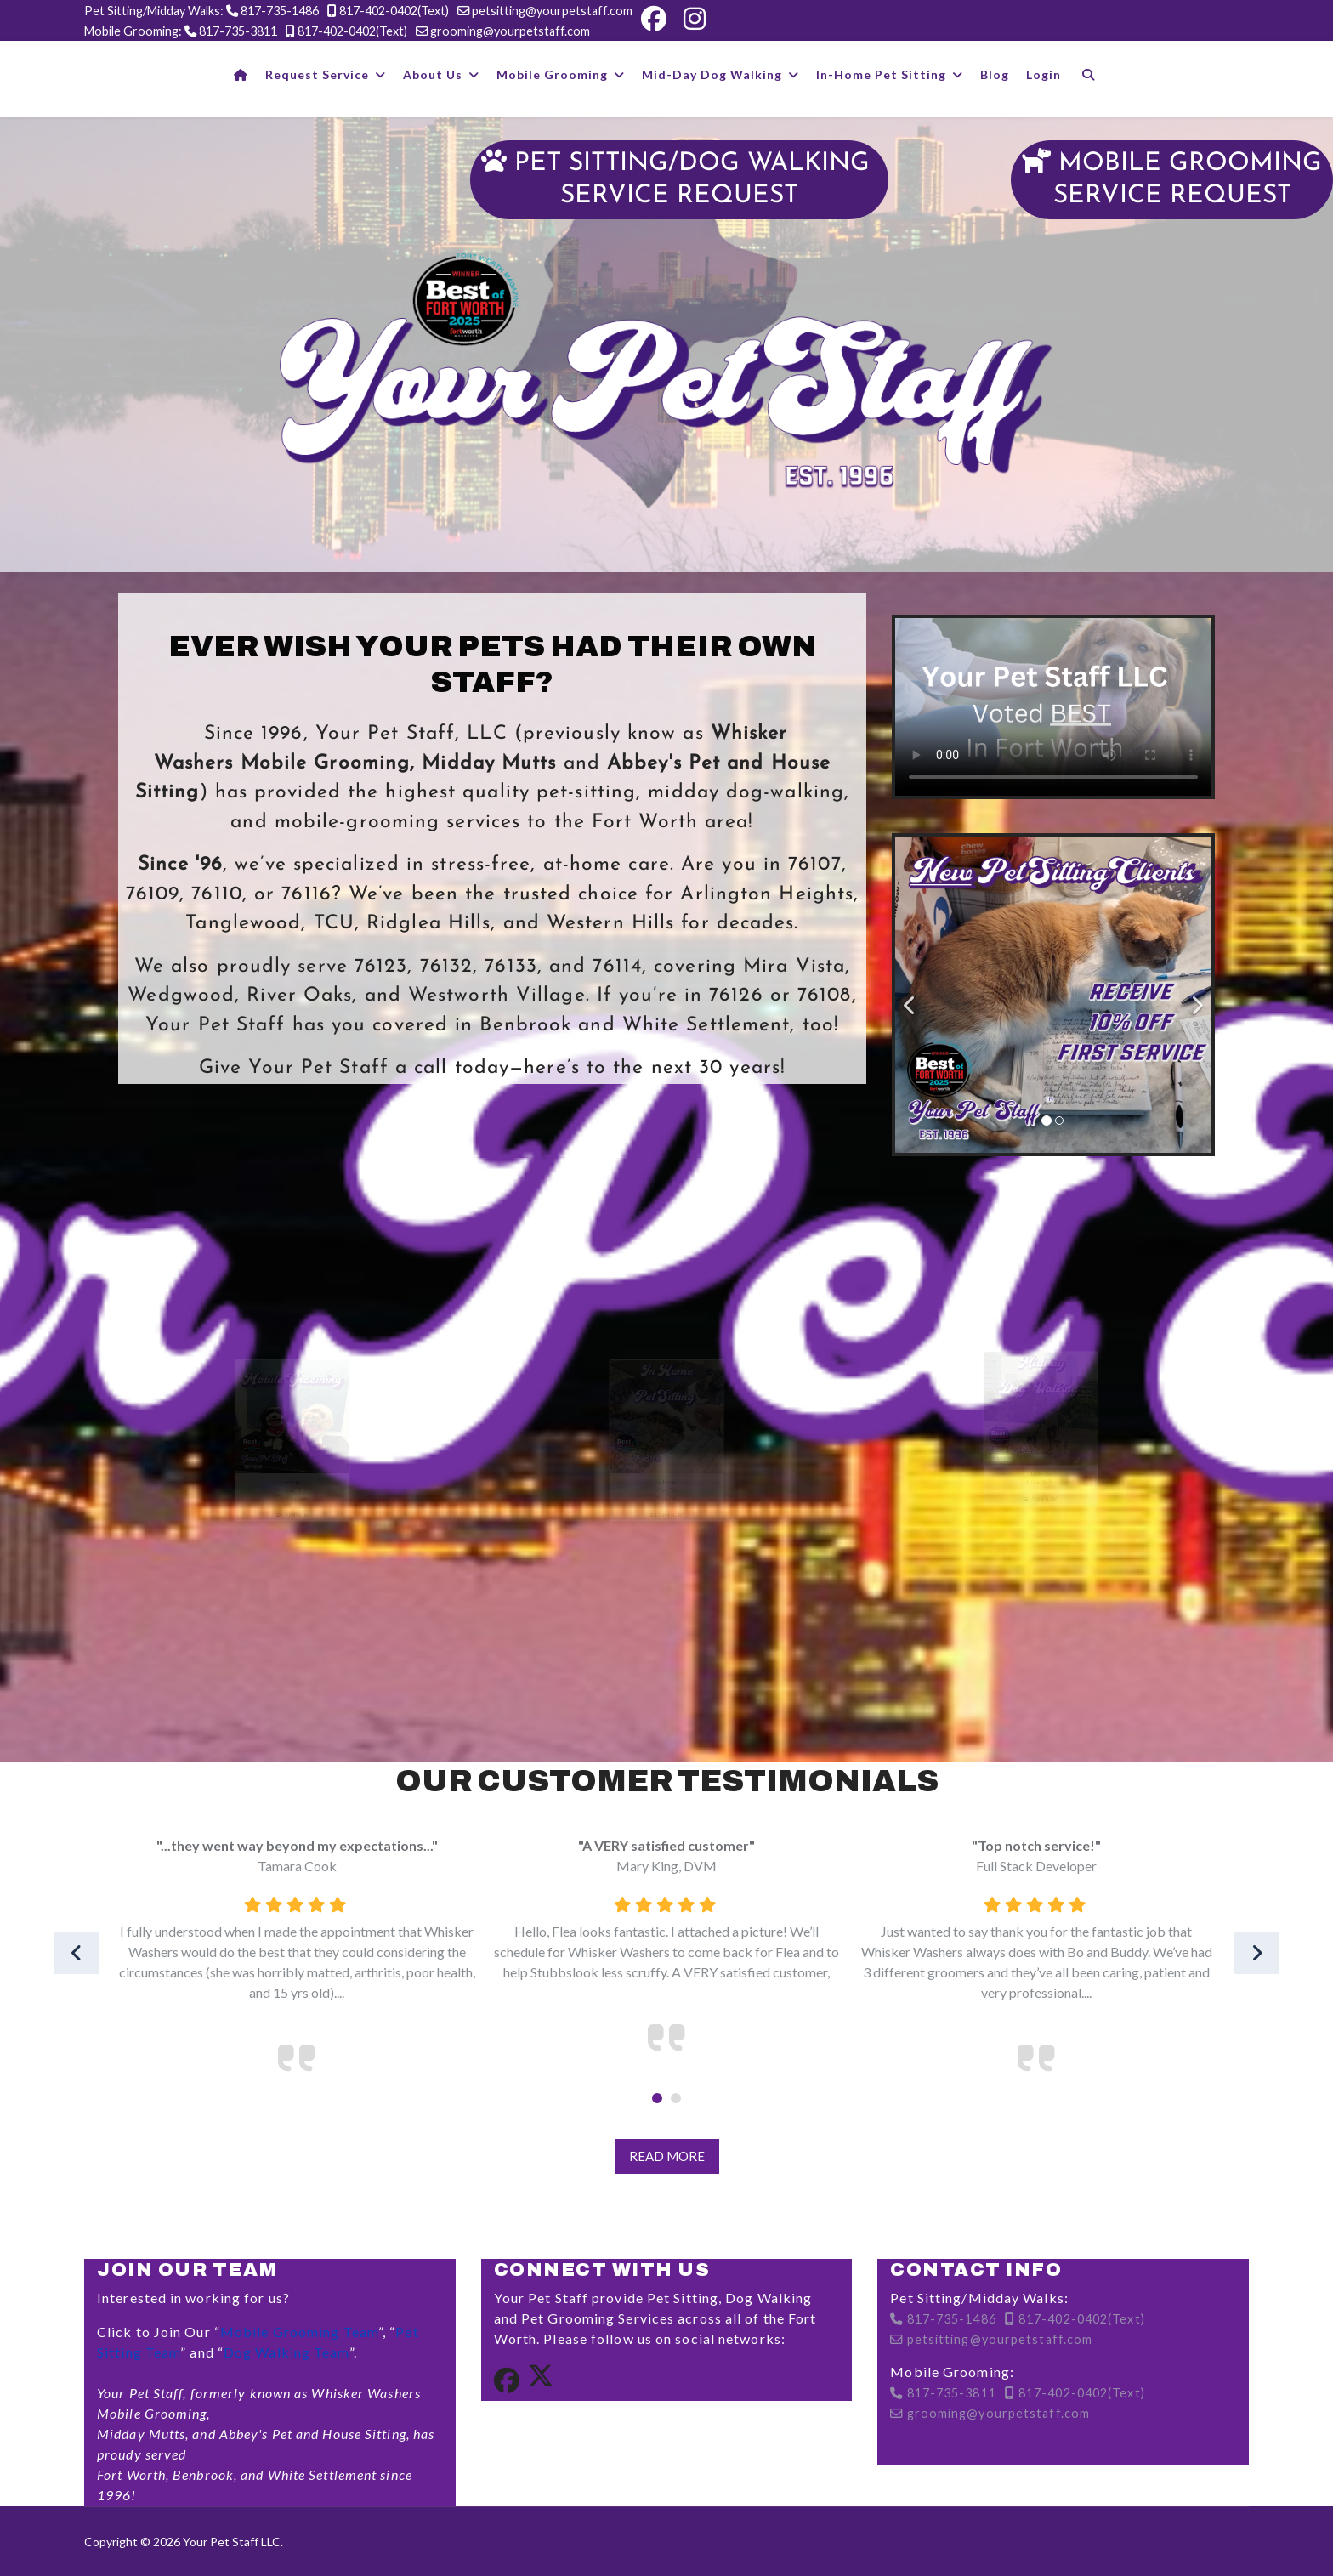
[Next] (1194, 995)
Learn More (292, 1666)
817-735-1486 (280, 10)
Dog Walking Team (286, 2352)
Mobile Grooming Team (299, 2332)
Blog (994, 74)
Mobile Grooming (552, 74)
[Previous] (912, 995)
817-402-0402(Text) (394, 10)
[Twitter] (540, 2381)
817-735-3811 (238, 31)
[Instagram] (695, 19)
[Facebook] (653, 19)
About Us (432, 74)
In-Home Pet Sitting (881, 74)
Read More (667, 2156)
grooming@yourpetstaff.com (510, 31)
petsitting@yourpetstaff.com (552, 10)
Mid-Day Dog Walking (712, 74)
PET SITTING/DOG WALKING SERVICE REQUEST (679, 178)
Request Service (317, 74)
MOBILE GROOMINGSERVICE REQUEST (1172, 178)
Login (1043, 74)
